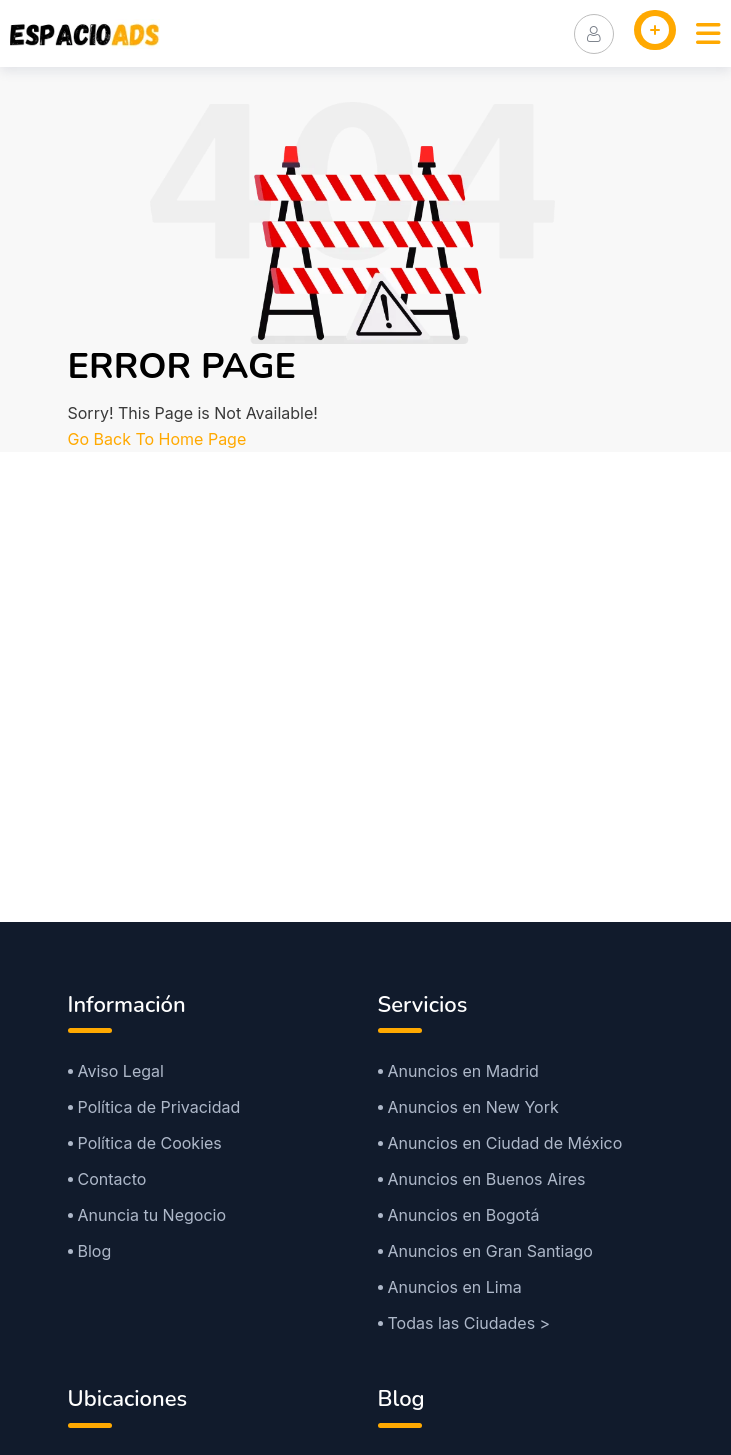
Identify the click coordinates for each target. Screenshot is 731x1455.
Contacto (112, 1179)
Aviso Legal (121, 1071)
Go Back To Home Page (157, 439)
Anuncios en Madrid (463, 1071)
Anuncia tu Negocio (152, 1215)
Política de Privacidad (159, 1107)
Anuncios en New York (473, 1107)
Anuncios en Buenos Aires (487, 1179)
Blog (95, 1251)
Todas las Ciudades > (469, 1323)
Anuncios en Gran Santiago (490, 1251)
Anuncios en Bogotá (464, 1215)
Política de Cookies (150, 1143)
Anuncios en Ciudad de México (505, 1143)
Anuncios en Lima (455, 1287)
